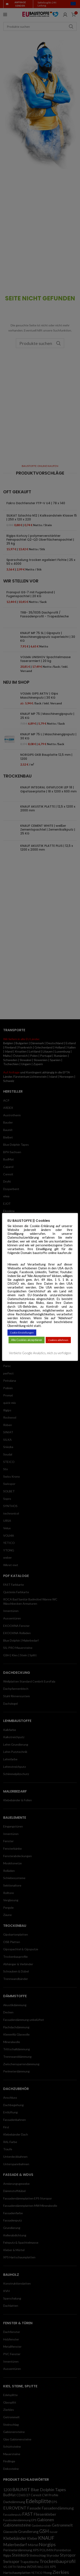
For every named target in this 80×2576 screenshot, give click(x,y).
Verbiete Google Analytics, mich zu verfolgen (40, 1354)
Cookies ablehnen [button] (58, 1341)
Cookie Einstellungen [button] (22, 1334)
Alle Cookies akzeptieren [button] (26, 1341)
